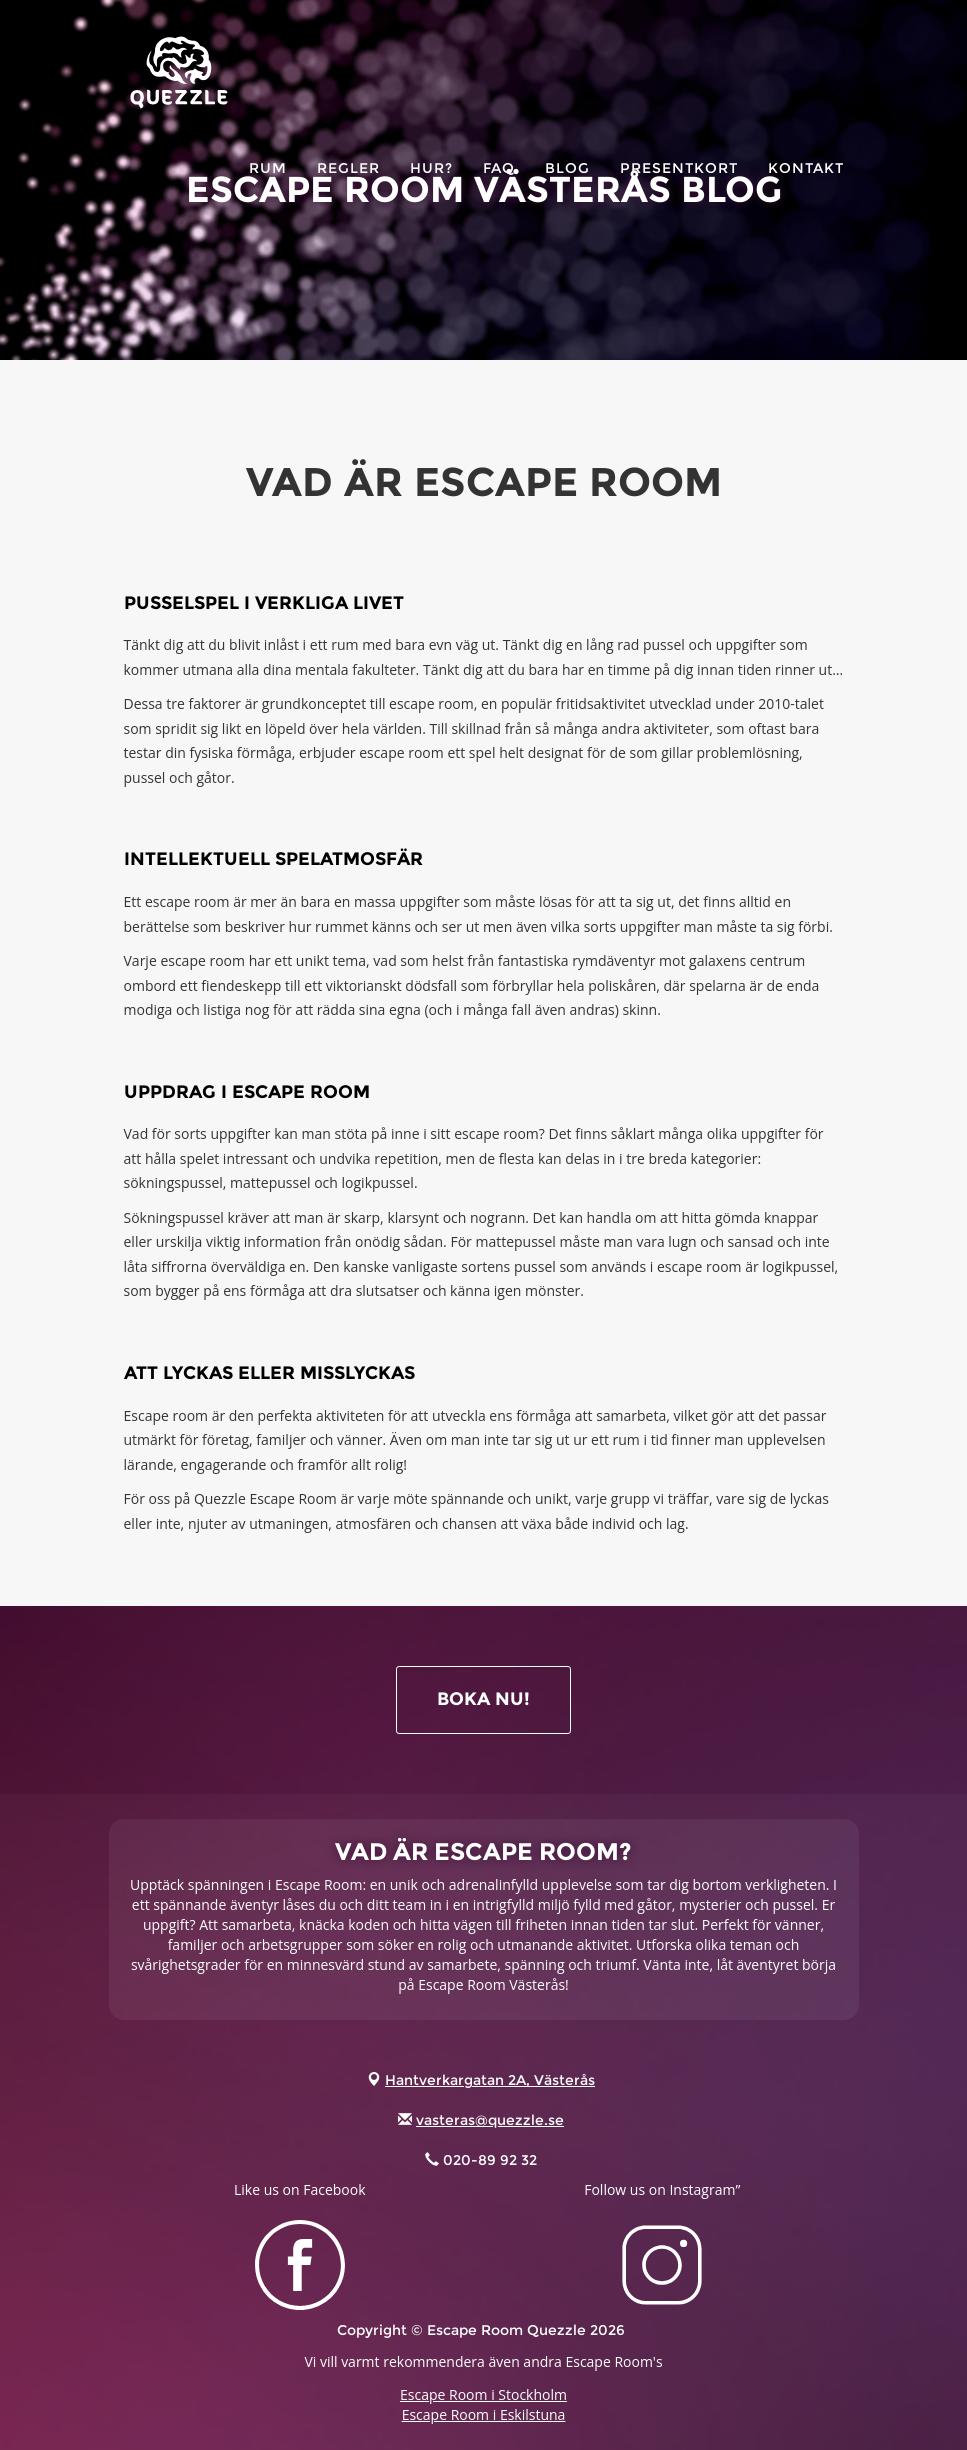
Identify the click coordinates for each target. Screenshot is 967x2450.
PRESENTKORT (679, 190)
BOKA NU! (483, 1699)
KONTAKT (806, 190)
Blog (567, 190)
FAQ (499, 190)
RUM (268, 190)
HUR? (431, 190)
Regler (348, 190)
